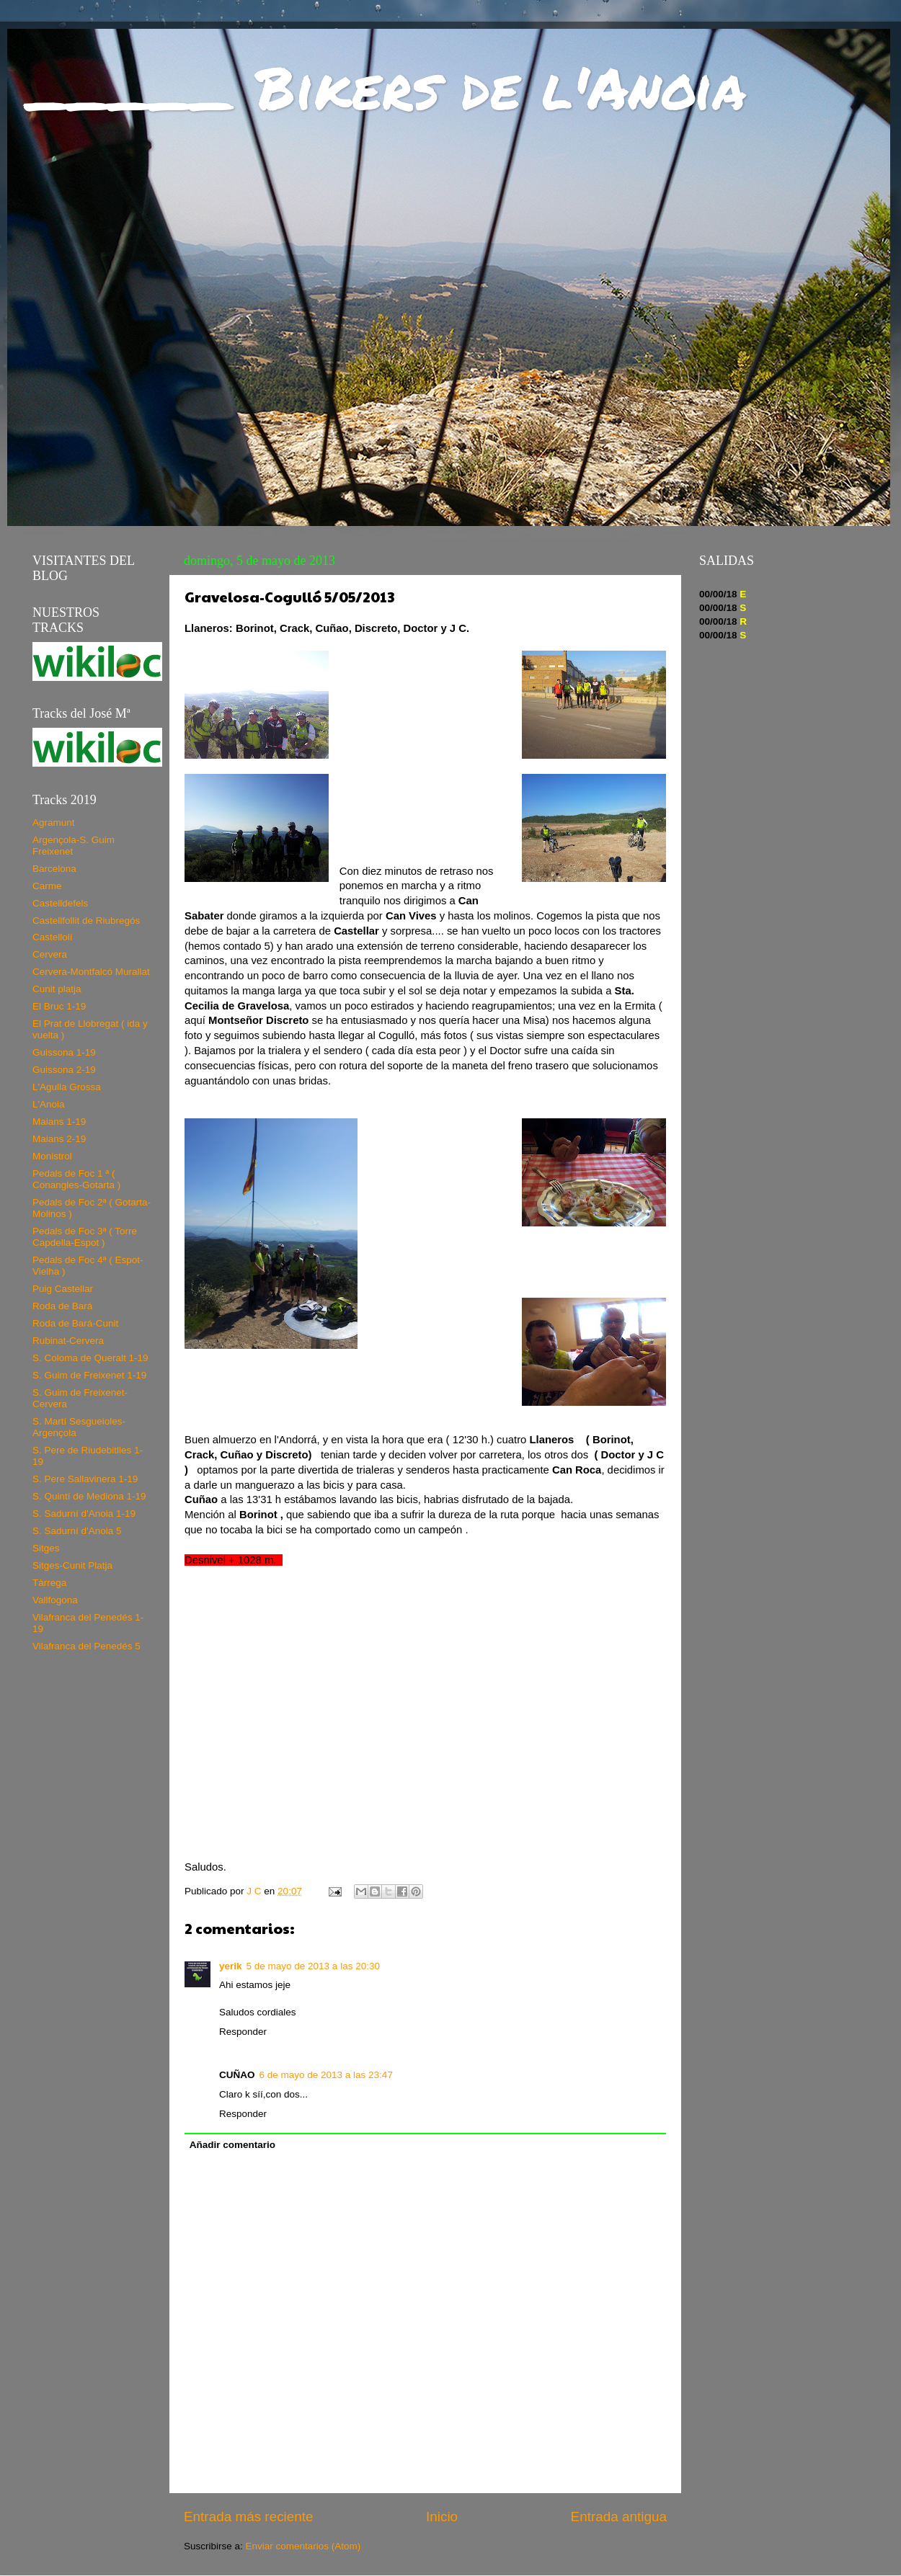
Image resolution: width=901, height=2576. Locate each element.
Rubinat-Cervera (68, 1340)
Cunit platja (56, 989)
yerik (230, 1966)
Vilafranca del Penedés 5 (86, 1646)
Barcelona (54, 868)
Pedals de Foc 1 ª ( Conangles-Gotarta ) (76, 1179)
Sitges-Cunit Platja (72, 1565)
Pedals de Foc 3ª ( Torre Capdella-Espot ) (84, 1237)
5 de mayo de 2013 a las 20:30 (313, 1966)
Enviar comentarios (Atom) (303, 2546)
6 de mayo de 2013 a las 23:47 (326, 2074)
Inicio (442, 2516)
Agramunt (53, 822)
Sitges (46, 1548)
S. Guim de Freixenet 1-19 (89, 1375)
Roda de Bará (62, 1306)
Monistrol (52, 1156)
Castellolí (52, 937)
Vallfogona (55, 1600)
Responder (243, 2031)
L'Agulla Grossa (66, 1087)
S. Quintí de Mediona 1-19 (89, 1496)
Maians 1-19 (59, 1121)
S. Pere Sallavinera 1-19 (85, 1479)
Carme (47, 886)
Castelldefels (60, 903)
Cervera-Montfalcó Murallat (91, 971)
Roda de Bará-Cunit (75, 1323)
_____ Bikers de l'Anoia (387, 86)
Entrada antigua (619, 2516)
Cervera (49, 954)
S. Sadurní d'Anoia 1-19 (84, 1513)
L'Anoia (48, 1104)
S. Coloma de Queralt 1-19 (90, 1357)
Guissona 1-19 (64, 1052)
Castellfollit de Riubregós (86, 920)
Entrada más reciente (249, 2516)
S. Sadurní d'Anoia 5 (76, 1530)
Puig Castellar (62, 1288)
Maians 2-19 (59, 1138)
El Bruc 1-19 (59, 1006)
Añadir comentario (232, 2144)
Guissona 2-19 (64, 1069)
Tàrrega (49, 1582)
